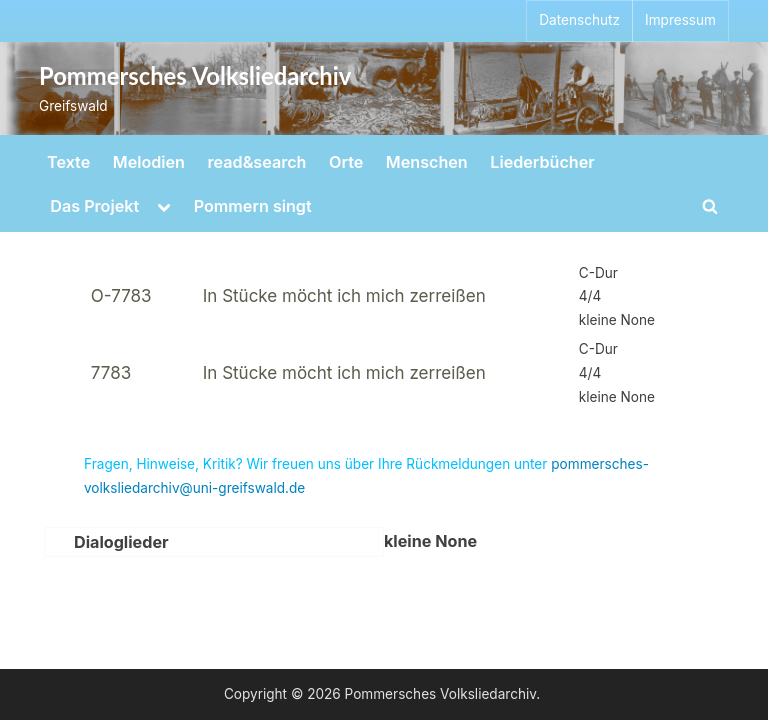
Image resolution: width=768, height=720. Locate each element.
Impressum (680, 20)
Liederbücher (542, 162)
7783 (111, 373)
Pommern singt (253, 206)
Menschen (427, 162)
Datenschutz (579, 20)
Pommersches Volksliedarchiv (195, 76)
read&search (257, 162)
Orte (346, 162)
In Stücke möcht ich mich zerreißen (344, 296)
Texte (68, 162)
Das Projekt (94, 206)
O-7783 (121, 296)
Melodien (149, 162)
